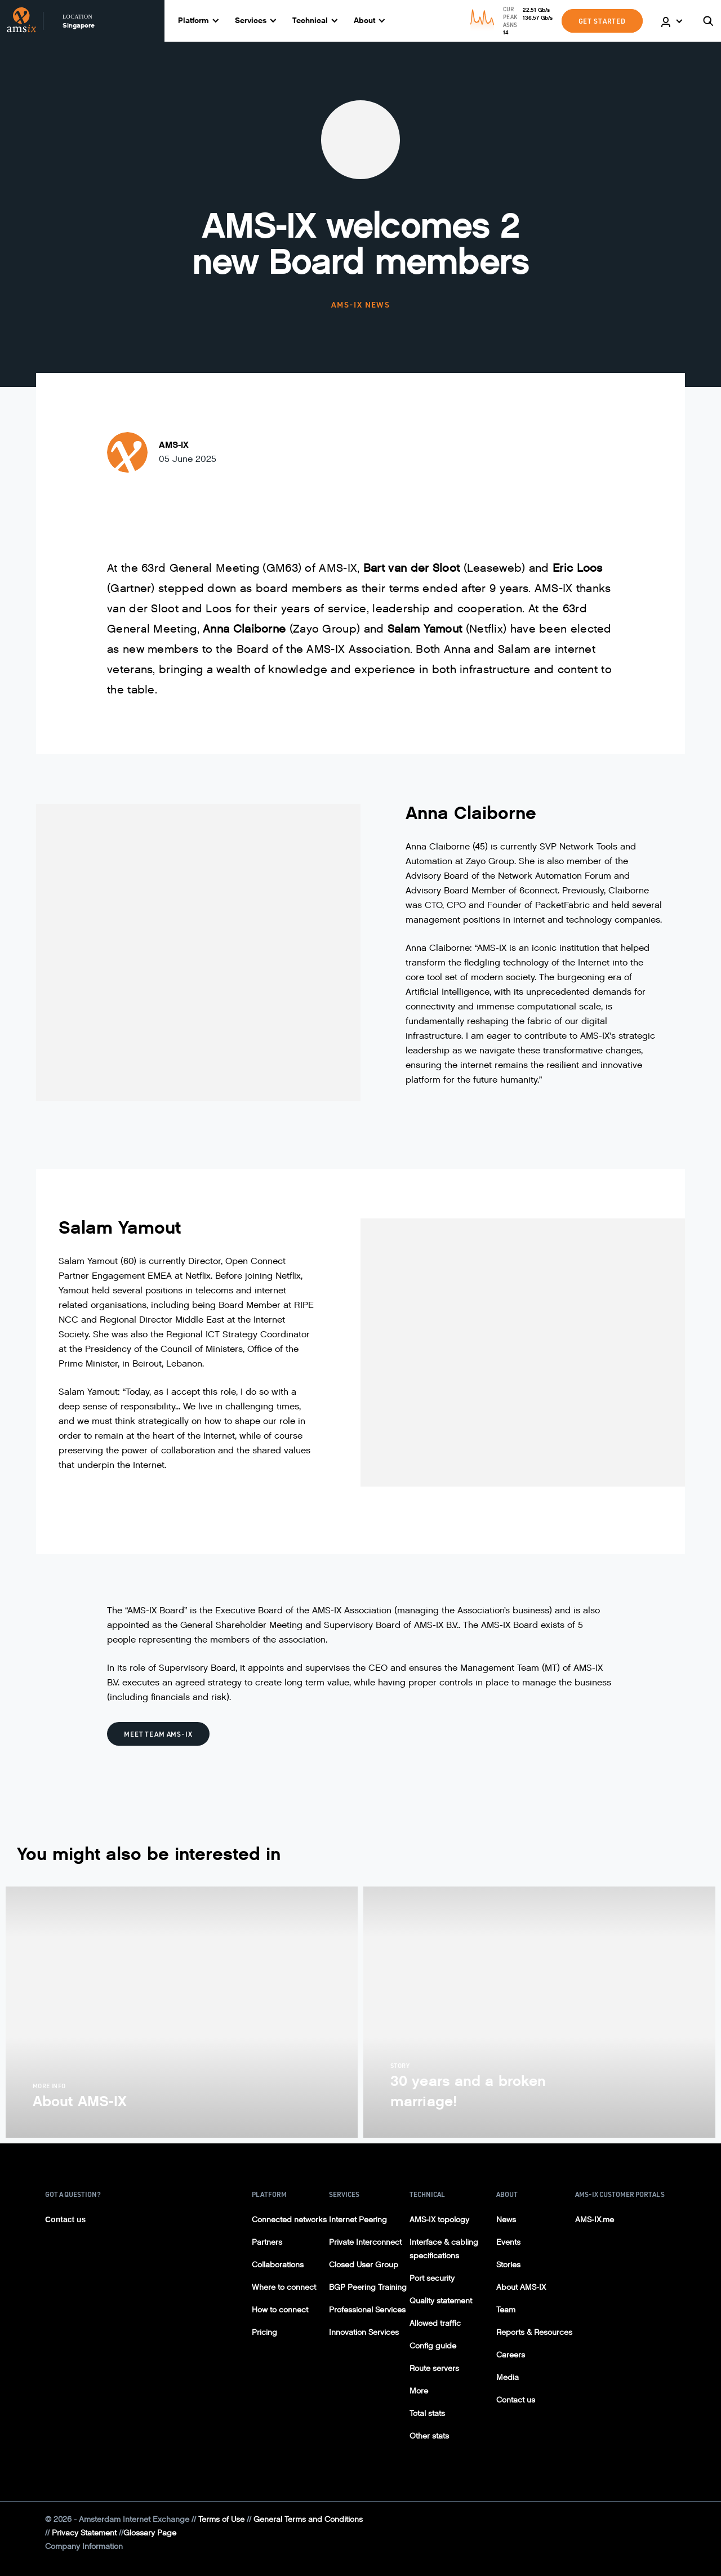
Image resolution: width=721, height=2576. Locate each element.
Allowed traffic (435, 2323)
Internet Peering (358, 2219)
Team (505, 2309)
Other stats (429, 2436)
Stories (508, 2264)
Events (508, 2242)
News (506, 2219)
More (419, 2391)
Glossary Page (149, 2533)
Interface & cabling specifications (444, 2249)
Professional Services (367, 2309)
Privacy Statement (84, 2533)
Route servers (434, 2368)
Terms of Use (221, 2519)
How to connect (280, 2309)
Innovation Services (364, 2332)
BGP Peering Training (368, 2287)
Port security (432, 2278)
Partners (267, 2242)
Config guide (433, 2346)
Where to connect (284, 2287)
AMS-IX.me (594, 2219)
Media (507, 2377)
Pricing (264, 2332)
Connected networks (289, 2219)
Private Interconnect (365, 2242)
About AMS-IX (521, 2287)
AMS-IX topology (439, 2219)
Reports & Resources (534, 2332)
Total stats (427, 2413)
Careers (510, 2355)
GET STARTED (602, 20)
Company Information (84, 2546)
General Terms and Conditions (308, 2519)
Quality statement (441, 2300)
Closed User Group (363, 2264)
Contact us (65, 2219)
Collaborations (278, 2264)
